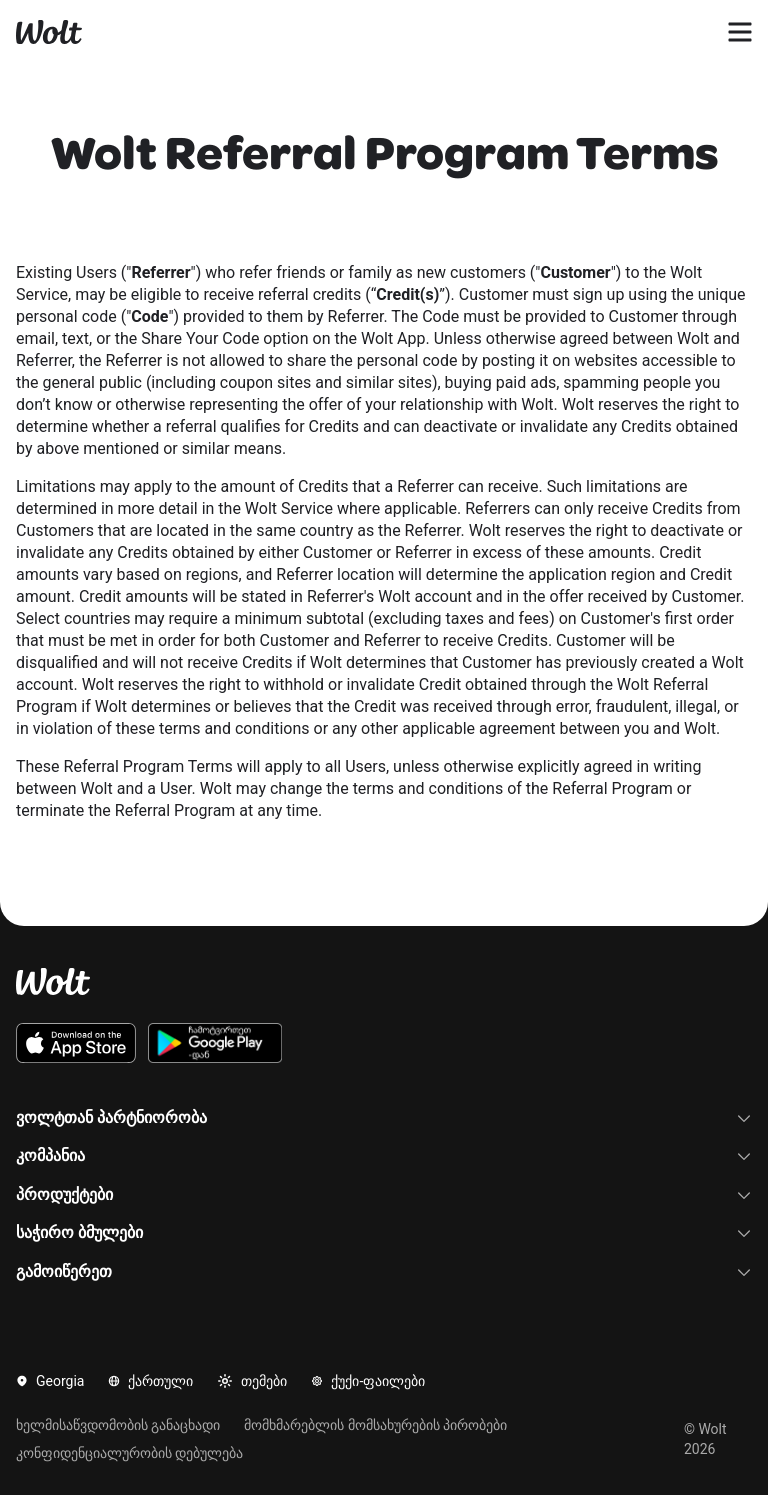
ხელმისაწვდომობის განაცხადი (118, 1425)
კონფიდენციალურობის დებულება (129, 1453)
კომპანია (384, 1155)
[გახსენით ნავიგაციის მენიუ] (740, 32)
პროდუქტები (384, 1194)
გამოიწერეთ (384, 1271)
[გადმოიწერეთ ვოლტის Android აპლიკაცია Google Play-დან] (215, 1043)
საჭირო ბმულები (384, 1232)
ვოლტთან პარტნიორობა (384, 1117)
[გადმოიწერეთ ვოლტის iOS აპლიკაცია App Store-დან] (76, 1043)
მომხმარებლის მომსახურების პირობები (375, 1425)
